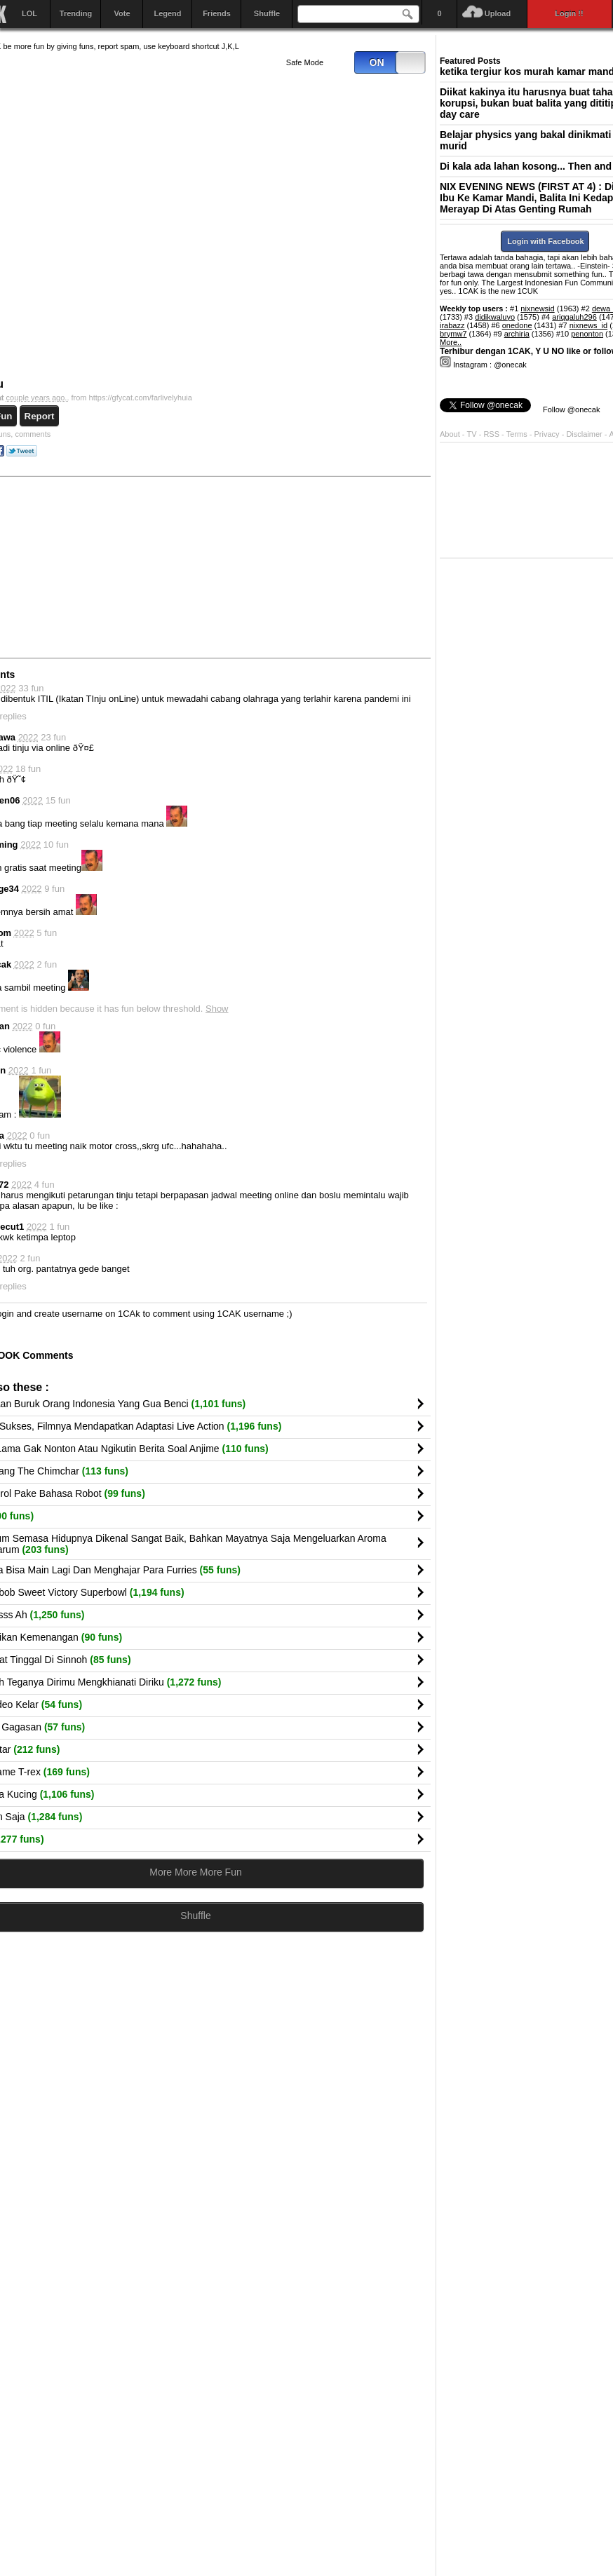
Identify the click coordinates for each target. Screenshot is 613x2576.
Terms (518, 434)
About (450, 434)
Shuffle (267, 13)
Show (217, 1008)
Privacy (548, 434)
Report (40, 416)
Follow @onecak (571, 409)
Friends (217, 13)
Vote (122, 13)
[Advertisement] (323, 566)
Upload (498, 13)
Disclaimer (585, 434)
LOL (29, 13)
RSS (491, 434)
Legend (167, 13)
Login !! (569, 13)
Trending (76, 13)
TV (472, 434)
